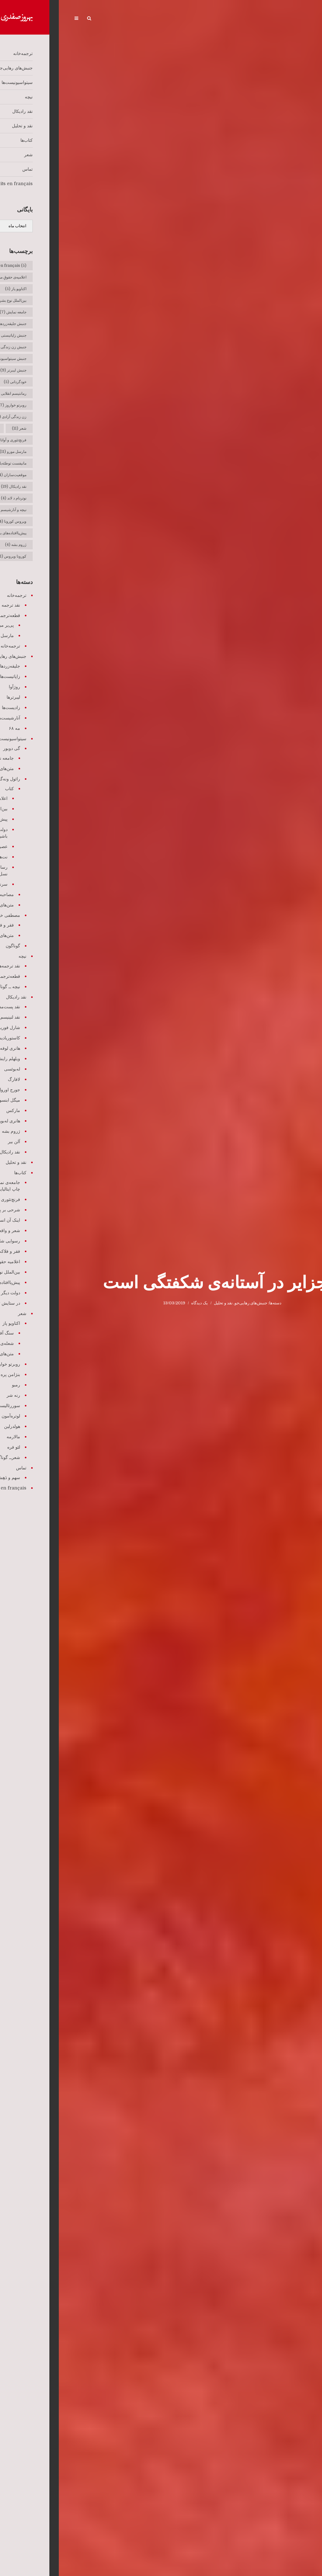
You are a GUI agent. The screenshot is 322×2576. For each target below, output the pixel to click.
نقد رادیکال (170, 18)
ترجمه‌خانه (278, 18)
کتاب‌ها (123, 18)
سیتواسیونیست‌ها (214, 18)
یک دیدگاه (140, 1303)
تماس (91, 18)
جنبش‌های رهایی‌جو (248, 18)
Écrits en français (60, 18)
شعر (107, 18)
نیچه (190, 18)
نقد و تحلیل (145, 18)
